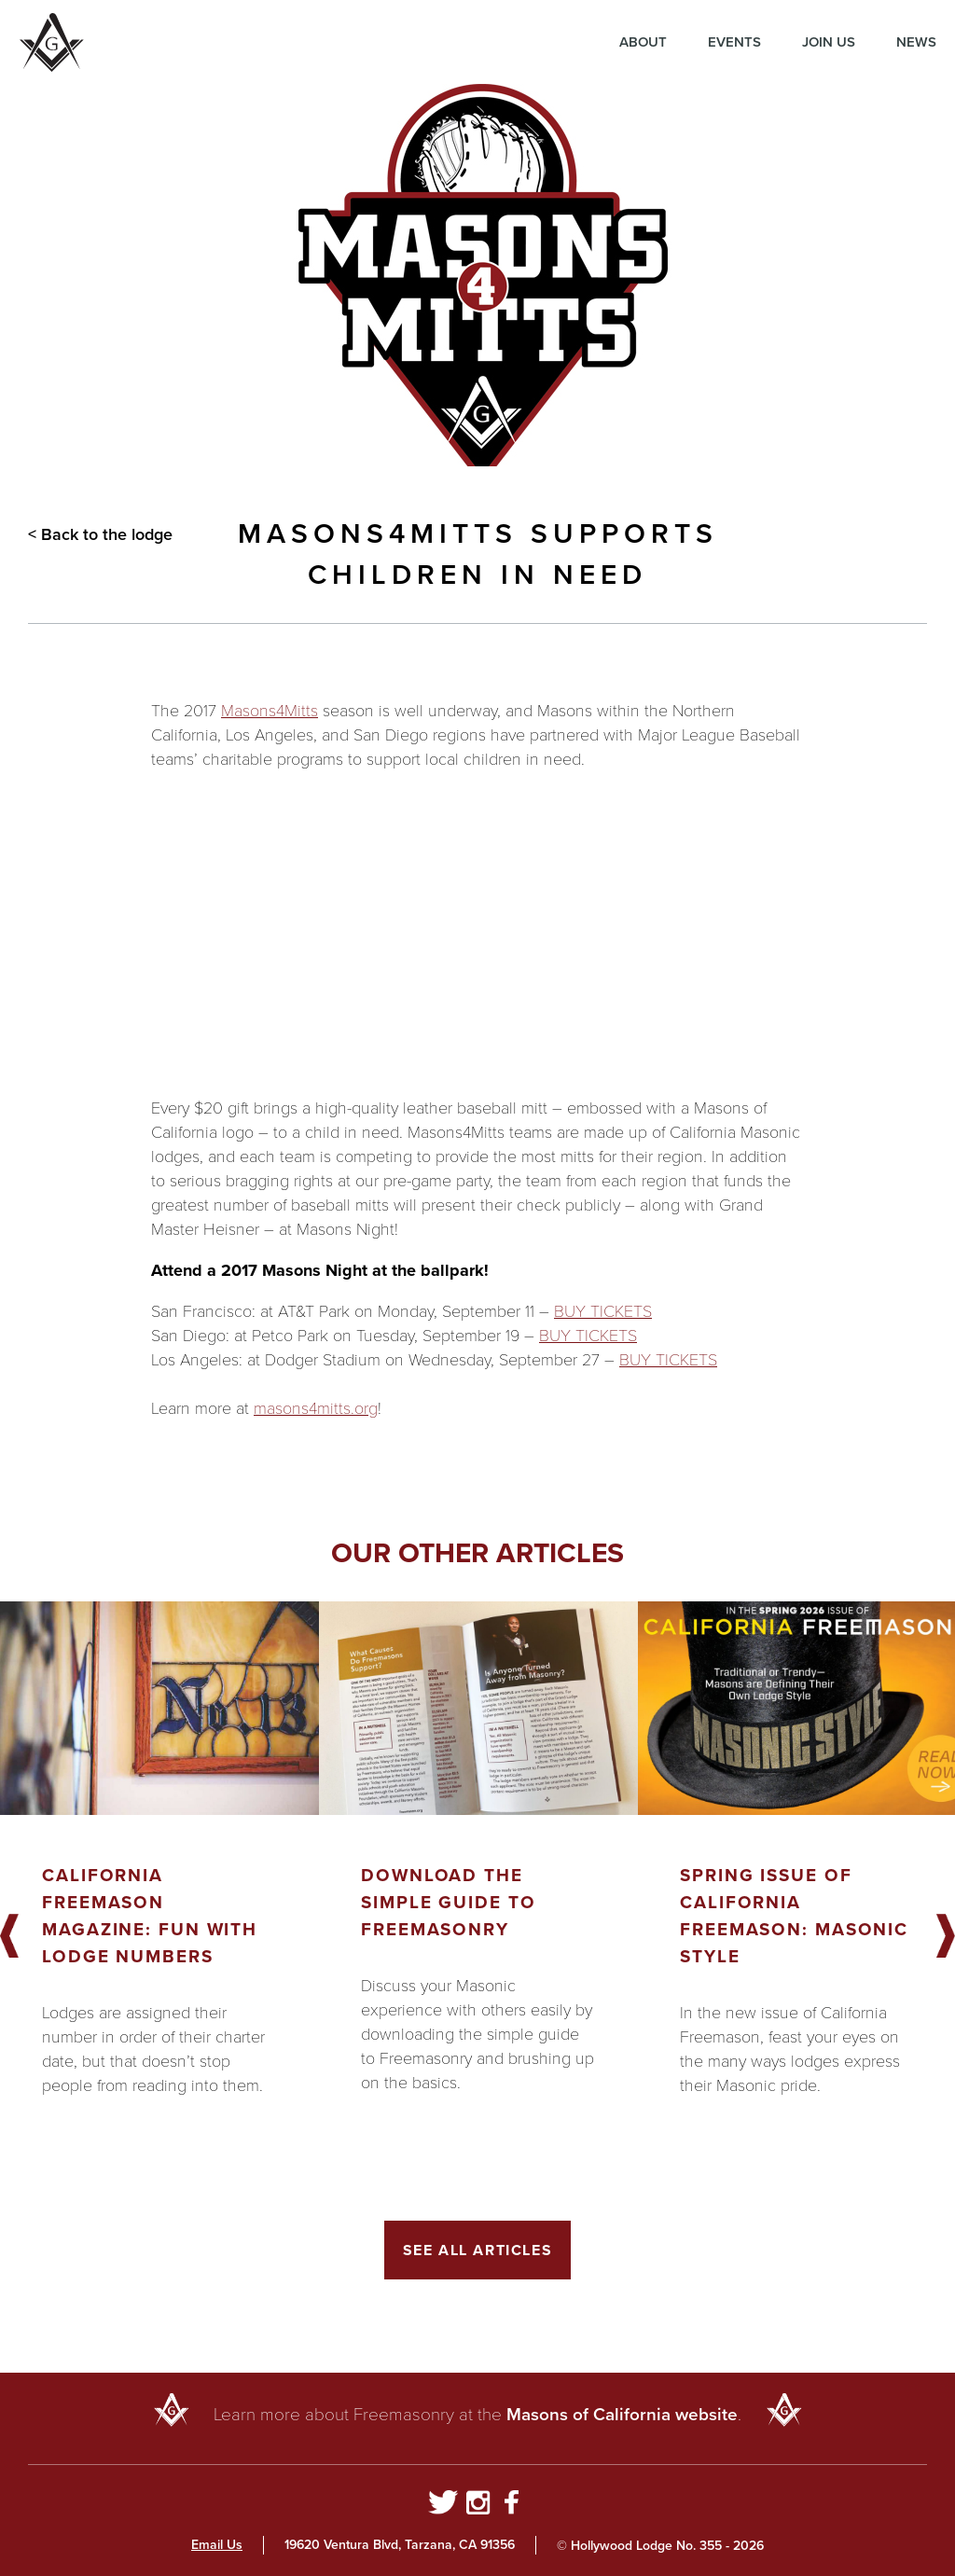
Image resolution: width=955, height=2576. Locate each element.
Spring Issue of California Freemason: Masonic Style (794, 1916)
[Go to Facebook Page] (511, 2505)
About (643, 42)
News (916, 42)
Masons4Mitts (269, 711)
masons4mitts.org (316, 1408)
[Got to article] (159, 1708)
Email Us (216, 2545)
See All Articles (478, 2250)
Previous (9, 1937)
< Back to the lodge (100, 534)
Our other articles (477, 1552)
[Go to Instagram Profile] (478, 2505)
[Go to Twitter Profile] (443, 2505)
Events (734, 42)
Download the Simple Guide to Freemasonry (448, 1902)
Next (945, 1937)
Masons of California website (622, 2414)
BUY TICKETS (603, 1311)
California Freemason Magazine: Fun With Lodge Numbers (149, 1916)
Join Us (828, 42)
